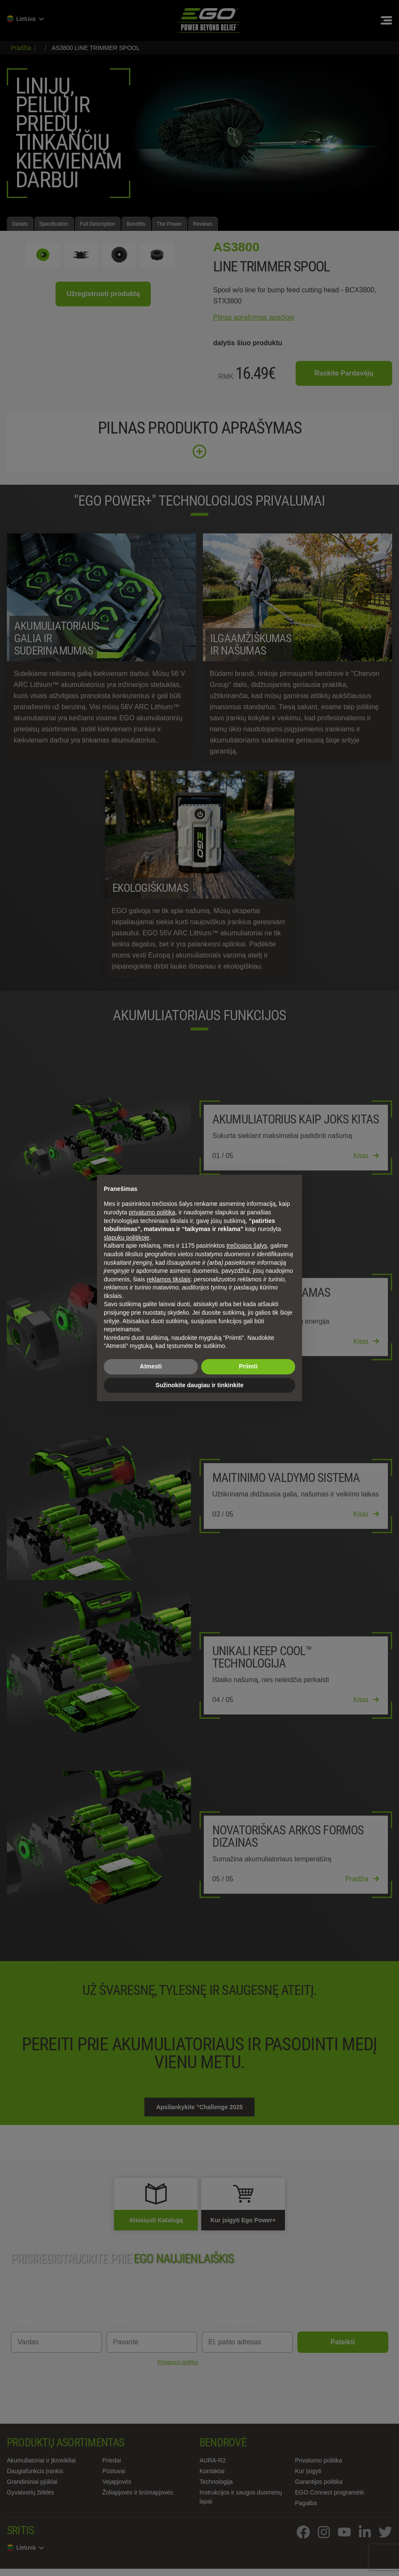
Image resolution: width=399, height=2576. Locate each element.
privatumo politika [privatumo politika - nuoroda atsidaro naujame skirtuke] (152, 1212)
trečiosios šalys (246, 1245)
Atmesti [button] (150, 1366)
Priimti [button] (248, 1366)
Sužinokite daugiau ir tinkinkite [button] (199, 1385)
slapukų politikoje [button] (127, 1237)
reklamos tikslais (169, 1279)
